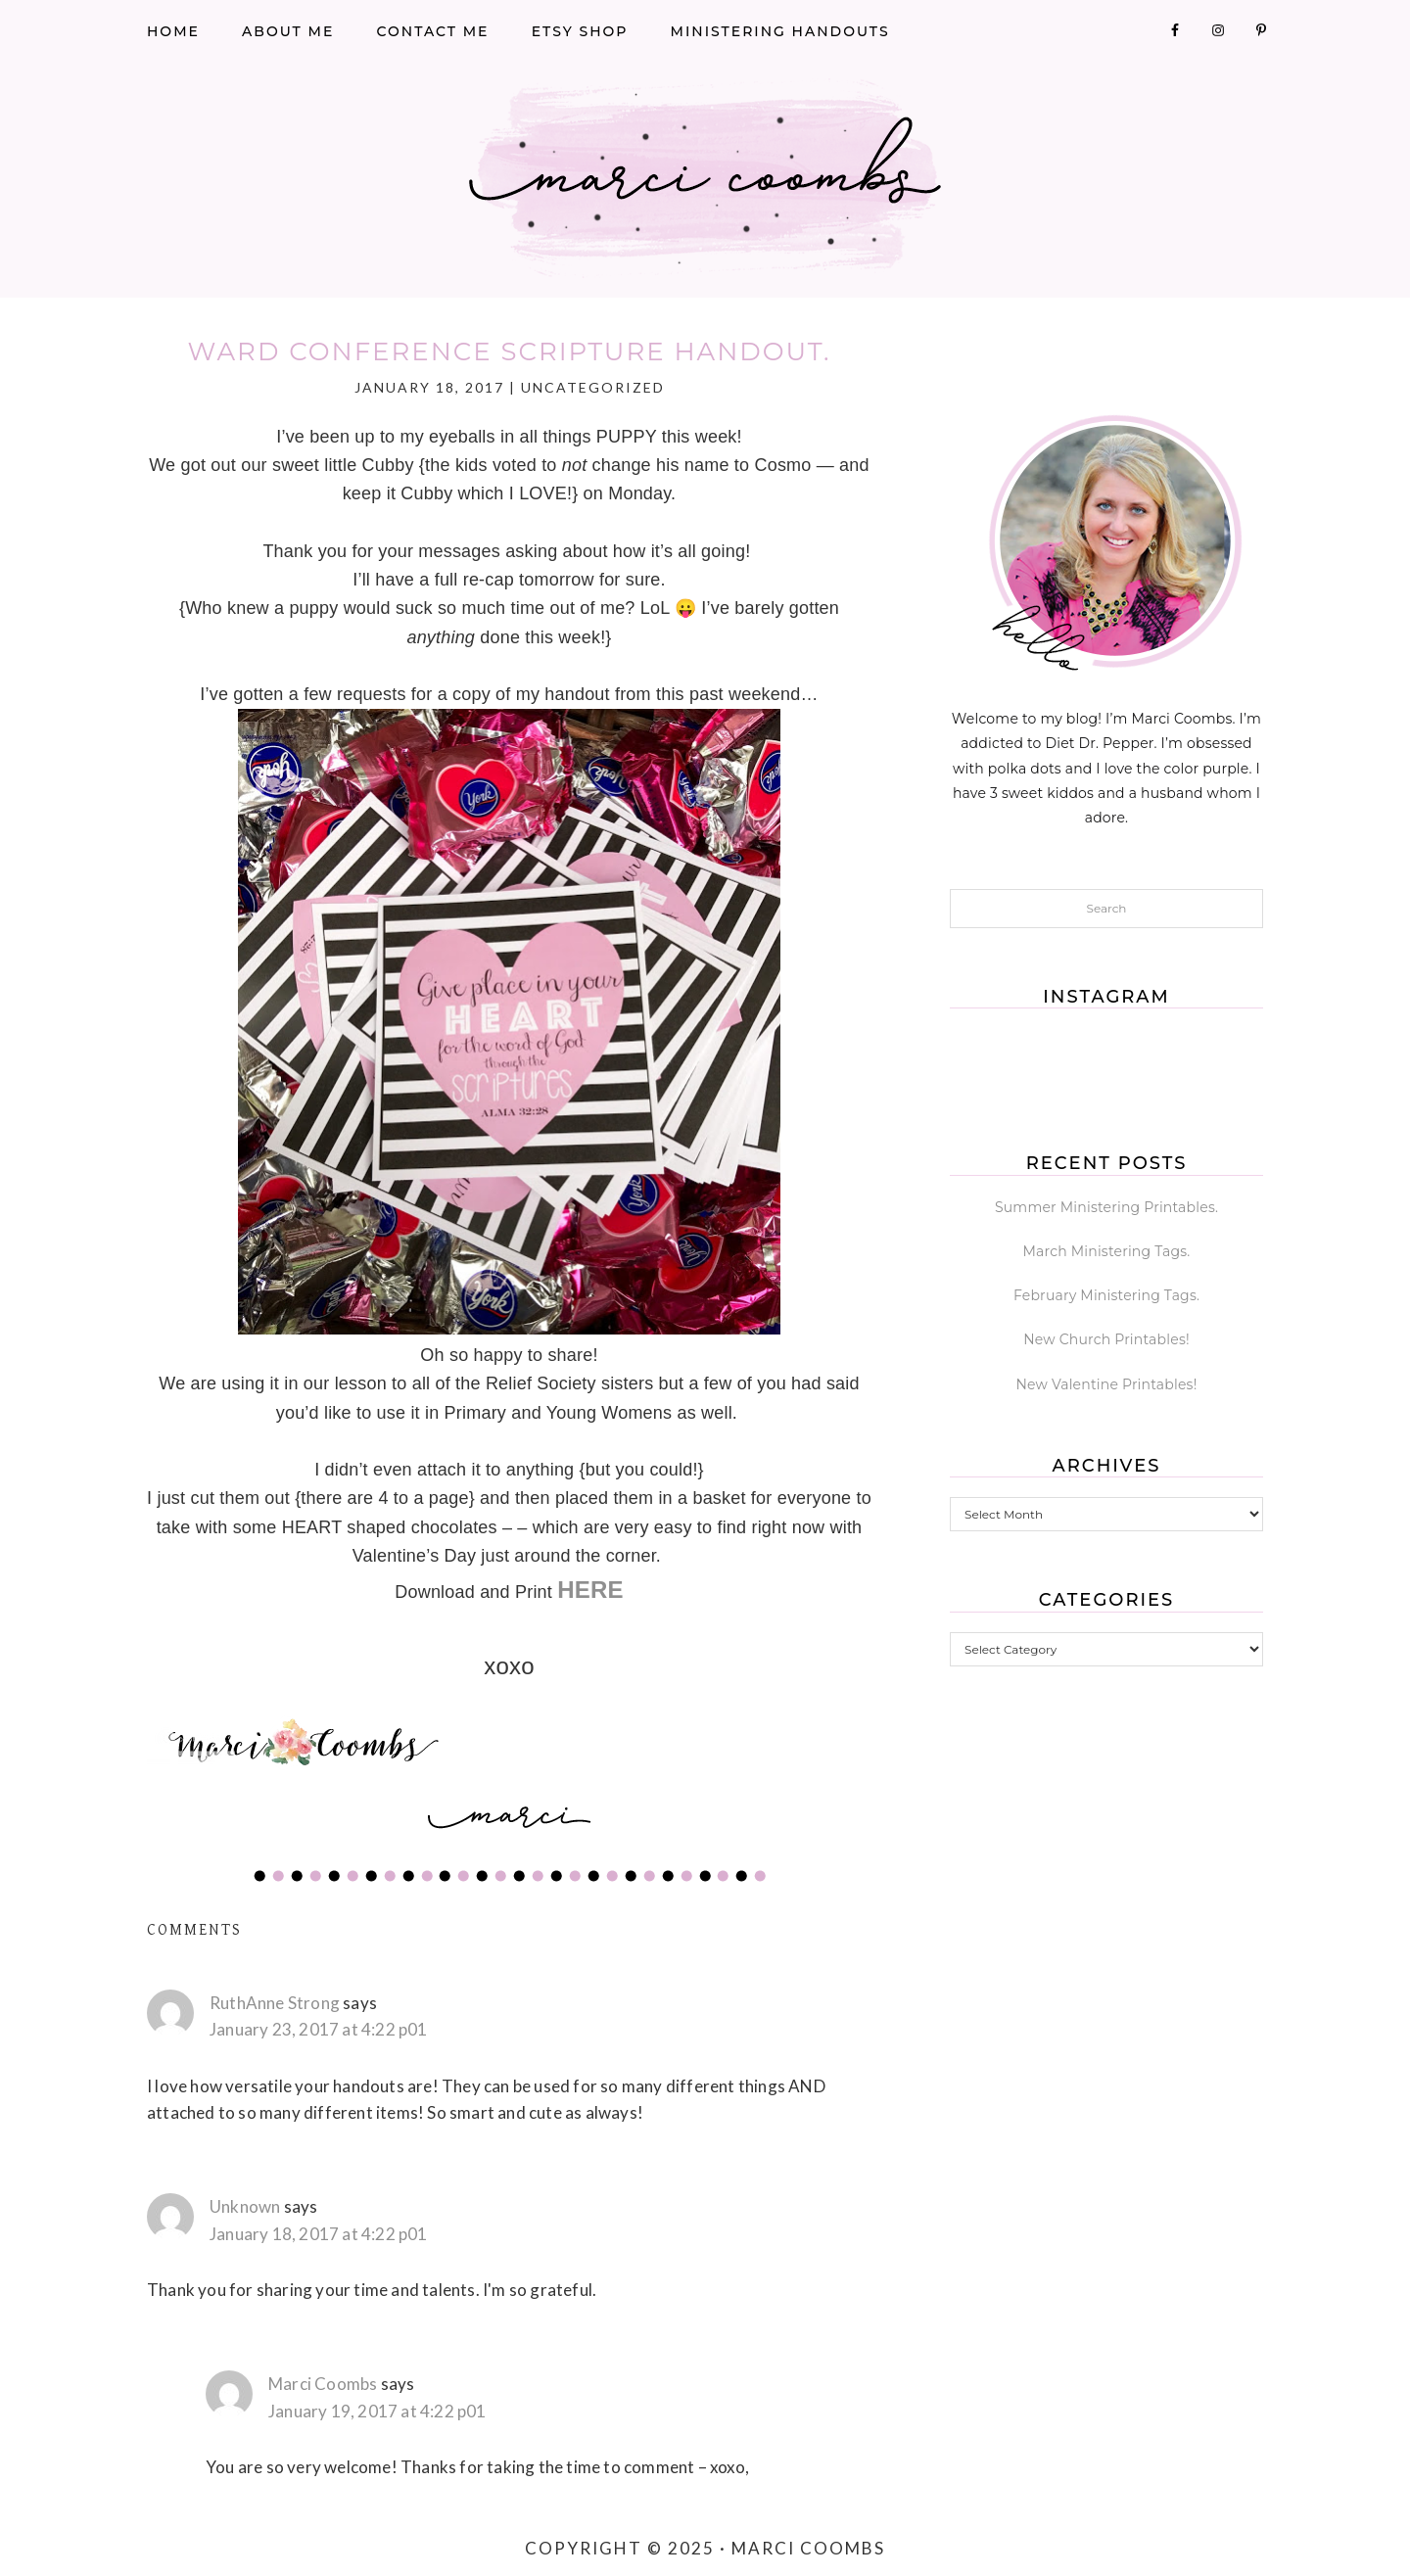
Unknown (245, 2206)
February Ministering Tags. (1106, 1295)
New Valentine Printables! (1107, 1384)
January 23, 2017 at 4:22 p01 (319, 2029)
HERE (590, 1589)
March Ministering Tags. (1107, 1251)
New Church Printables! (1106, 1339)
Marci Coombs (705, 178)
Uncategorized (593, 387)
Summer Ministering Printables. (1106, 1207)
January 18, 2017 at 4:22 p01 (319, 2234)
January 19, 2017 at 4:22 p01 (377, 2411)
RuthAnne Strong (275, 2002)
